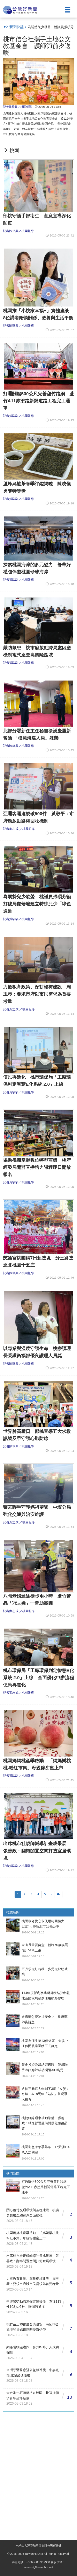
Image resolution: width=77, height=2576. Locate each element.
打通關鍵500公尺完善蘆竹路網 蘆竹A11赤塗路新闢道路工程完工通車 (38, 401)
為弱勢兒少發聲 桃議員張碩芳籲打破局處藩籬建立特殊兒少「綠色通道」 (37, 904)
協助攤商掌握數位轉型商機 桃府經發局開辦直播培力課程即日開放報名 (37, 1167)
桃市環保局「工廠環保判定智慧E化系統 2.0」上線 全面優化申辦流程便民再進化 (38, 1677)
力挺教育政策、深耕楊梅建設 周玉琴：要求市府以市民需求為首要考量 (37, 994)
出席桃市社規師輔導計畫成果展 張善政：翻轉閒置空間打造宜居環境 (37, 1850)
